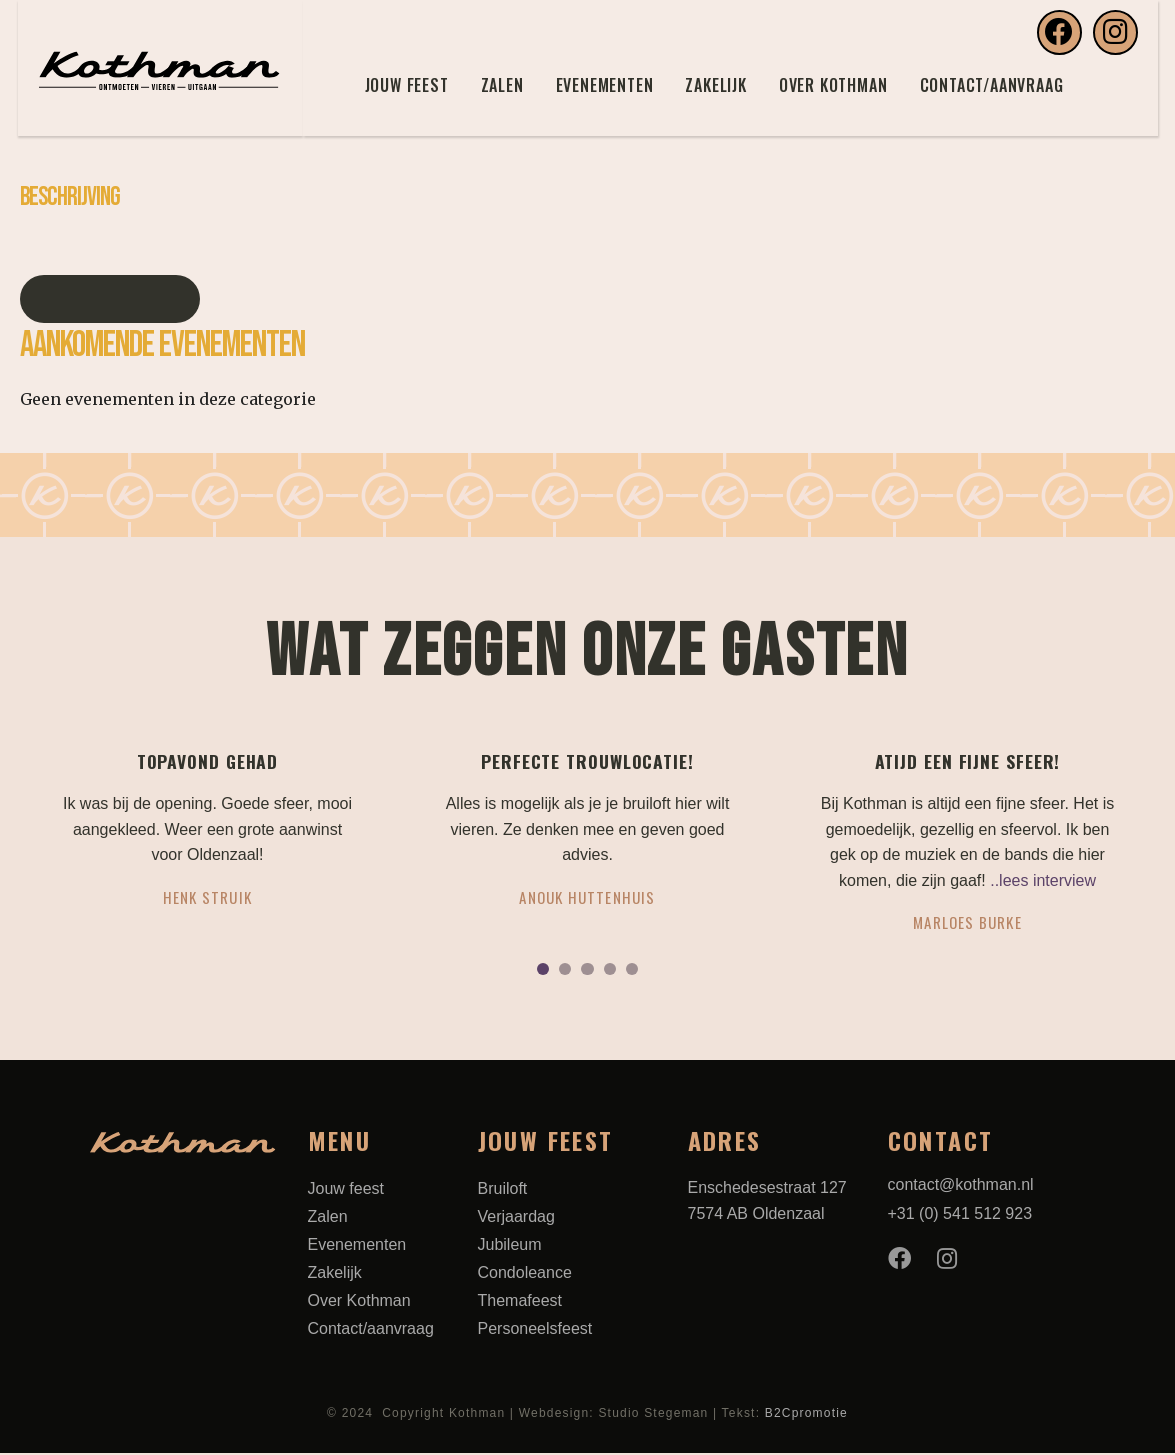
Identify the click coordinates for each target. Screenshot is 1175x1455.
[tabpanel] (208, 837)
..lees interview (1043, 880)
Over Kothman (833, 85)
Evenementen (605, 85)
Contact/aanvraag (992, 85)
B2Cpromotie (806, 1415)
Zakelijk (715, 85)
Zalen (502, 85)
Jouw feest (407, 85)
